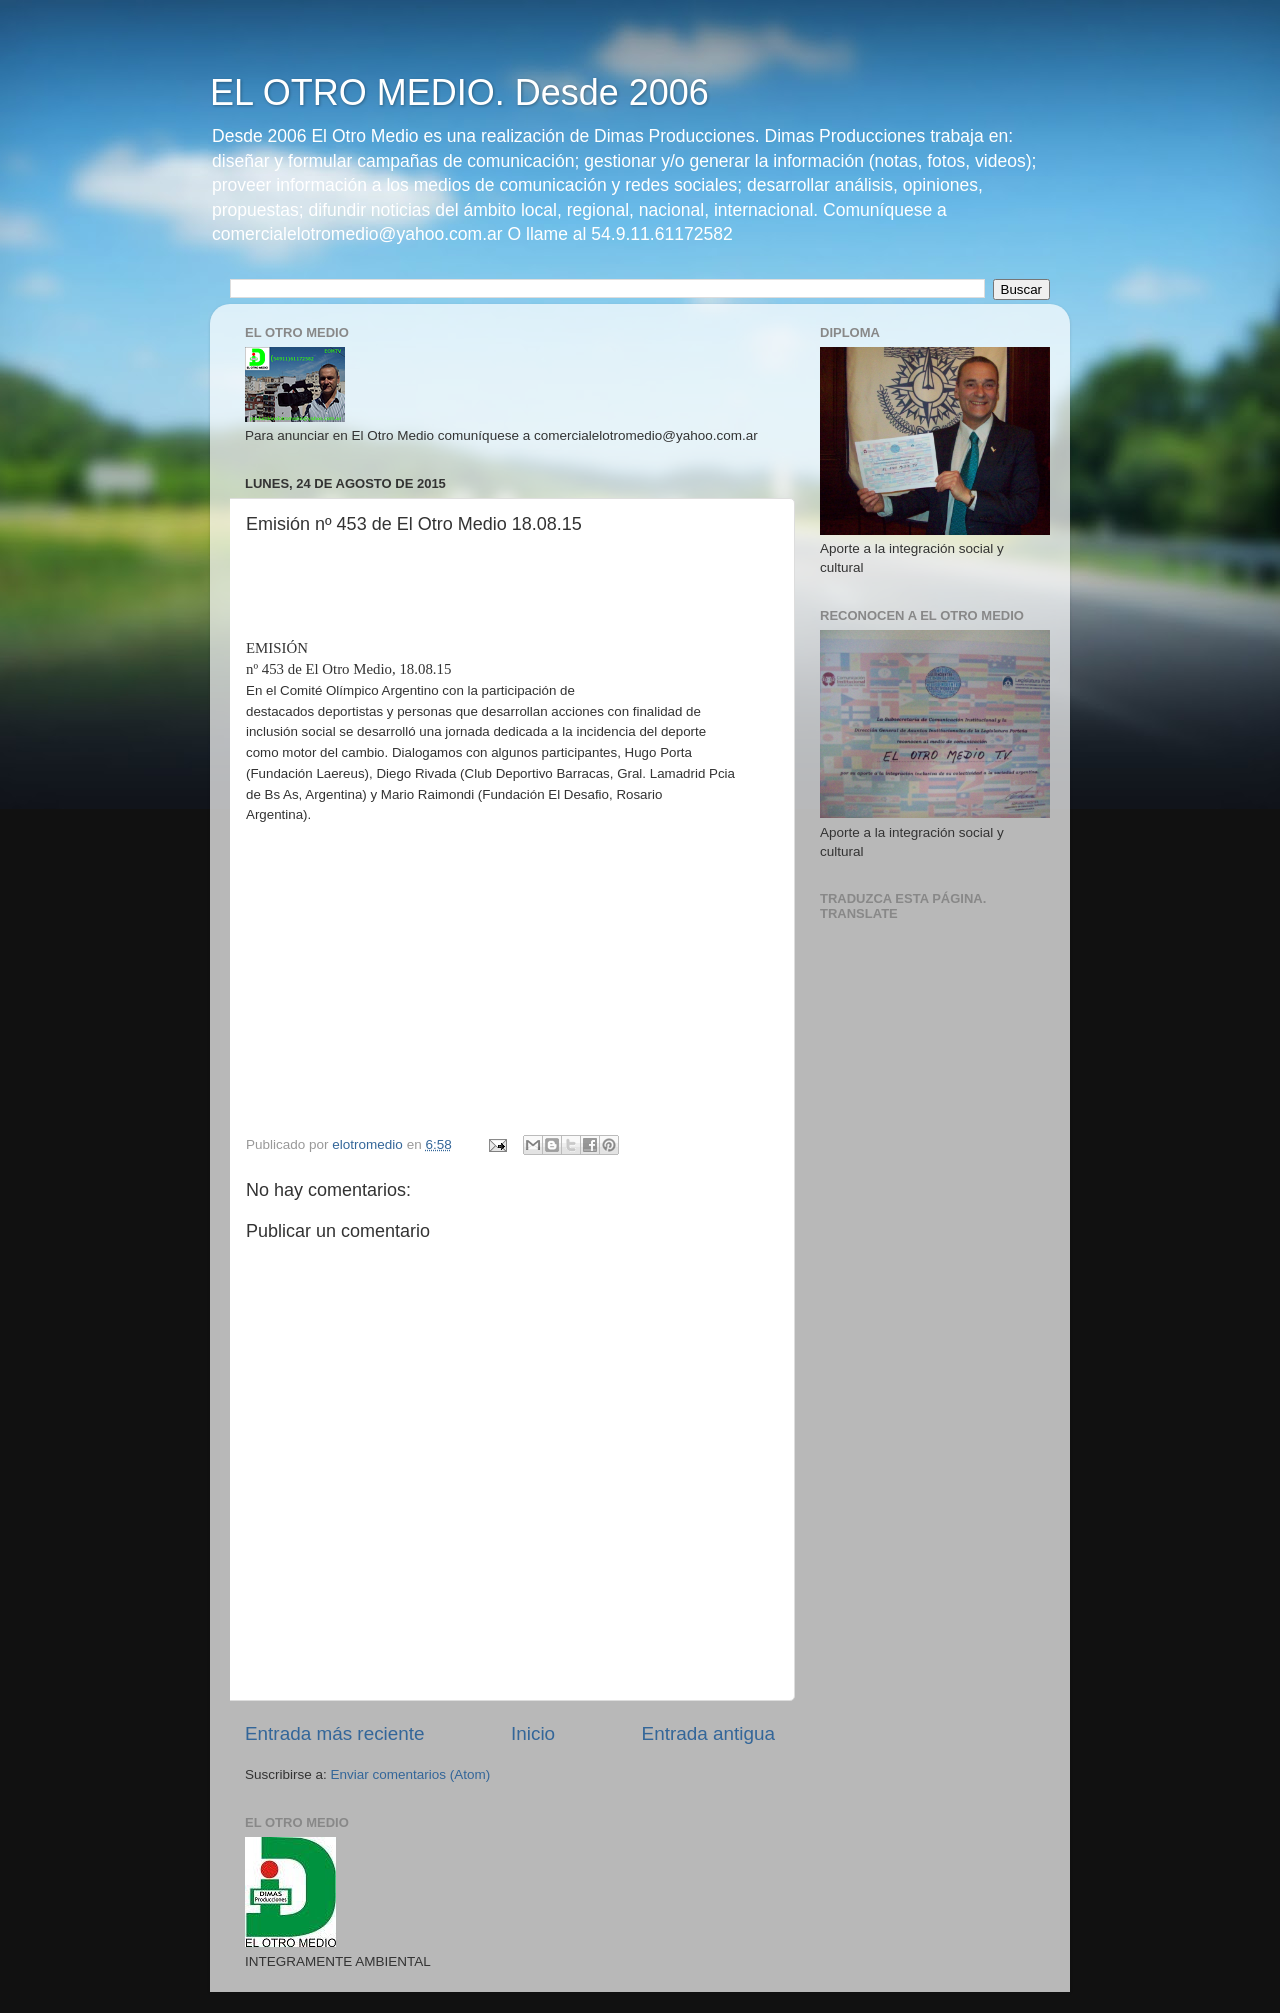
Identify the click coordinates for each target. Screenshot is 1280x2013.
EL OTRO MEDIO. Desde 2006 (459, 92)
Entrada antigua (708, 1733)
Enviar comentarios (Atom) (411, 1774)
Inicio (533, 1733)
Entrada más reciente (335, 1733)
